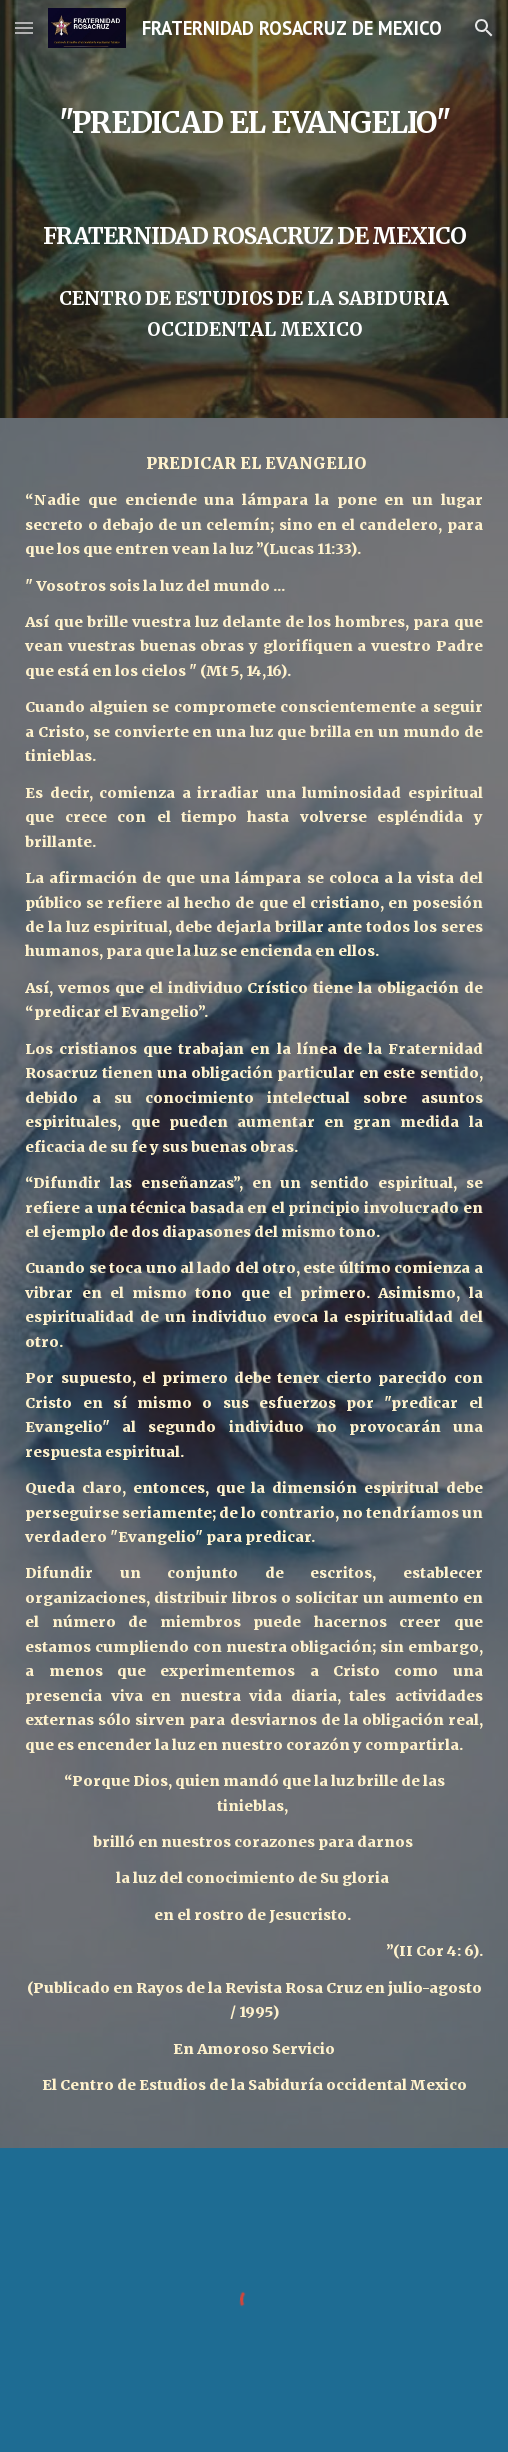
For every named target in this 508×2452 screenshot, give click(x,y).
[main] (253, 209)
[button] (24, 27)
